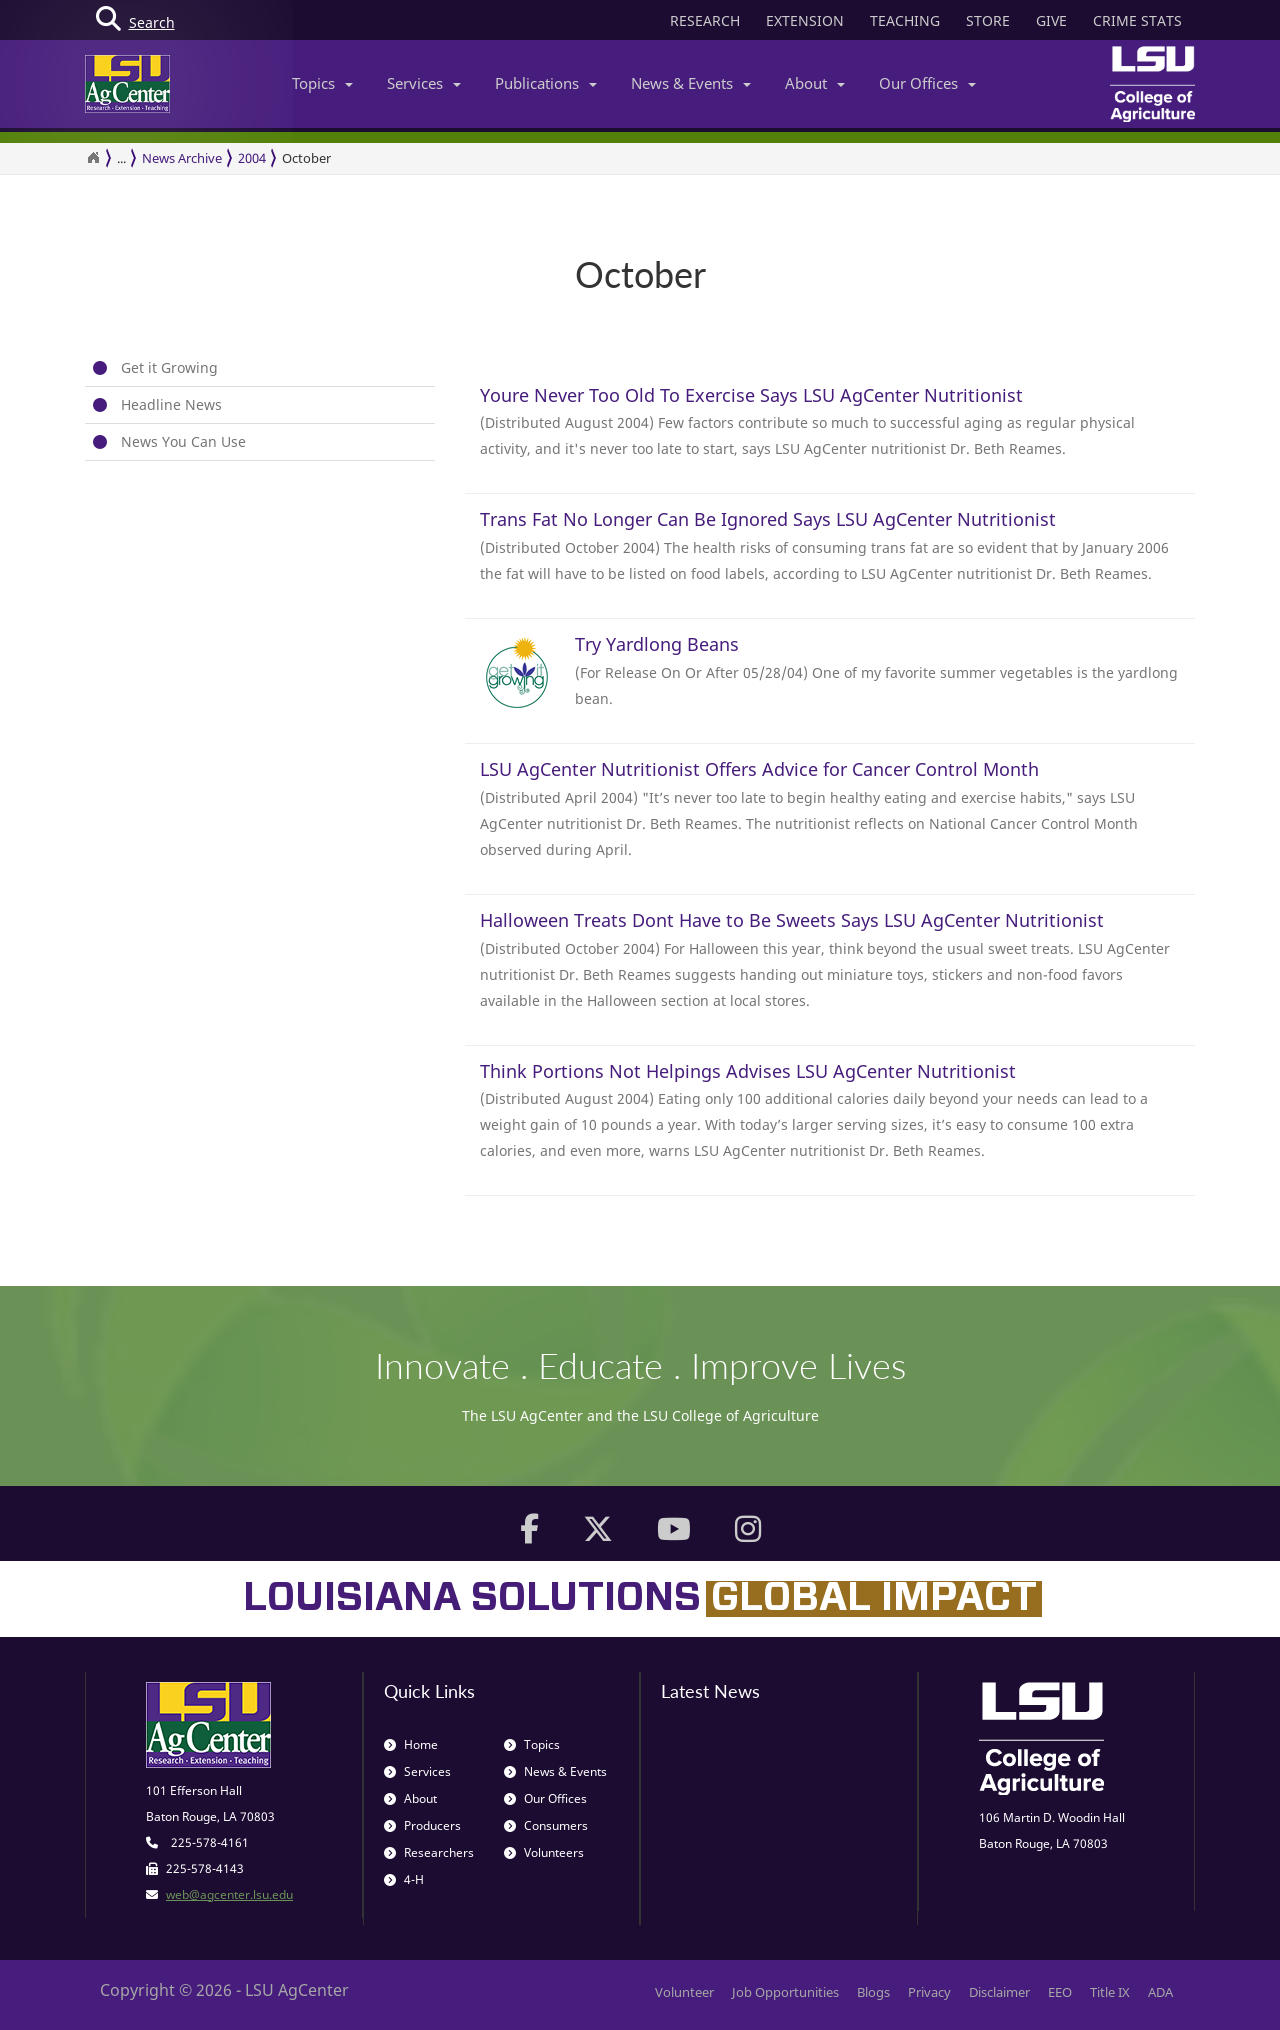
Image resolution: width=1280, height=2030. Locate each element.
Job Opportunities (785, 1992)
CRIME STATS (1137, 20)
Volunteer (684, 1992)
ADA (1160, 1992)
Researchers (429, 1852)
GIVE (1051, 20)
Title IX (1110, 1992)
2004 (252, 158)
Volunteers (544, 1852)
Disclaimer (999, 1992)
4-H (404, 1879)
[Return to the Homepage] (93, 158)
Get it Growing (169, 367)
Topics (322, 83)
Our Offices (927, 83)
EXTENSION (805, 20)
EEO (1060, 1992)
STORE (988, 20)
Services (424, 83)
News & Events (691, 83)
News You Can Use (183, 441)
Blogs (873, 1992)
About (815, 83)
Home (411, 1744)
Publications (546, 83)
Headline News (171, 404)
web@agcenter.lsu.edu (229, 1894)
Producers (422, 1825)
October (306, 158)
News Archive (182, 158)
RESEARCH (705, 20)
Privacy (929, 1992)
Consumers (546, 1825)
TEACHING (905, 20)
